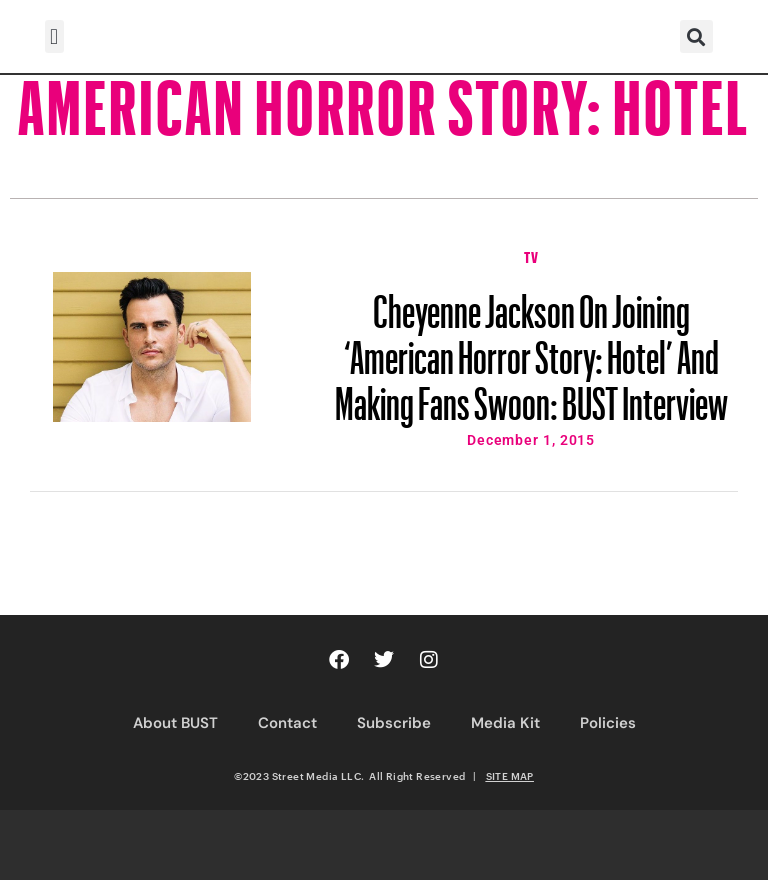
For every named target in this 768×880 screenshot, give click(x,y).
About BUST (175, 723)
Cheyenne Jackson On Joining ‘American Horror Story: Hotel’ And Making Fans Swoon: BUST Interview (531, 348)
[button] (54, 36)
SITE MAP (510, 776)
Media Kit (505, 723)
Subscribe (394, 723)
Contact (287, 723)
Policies (608, 723)
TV (531, 255)
